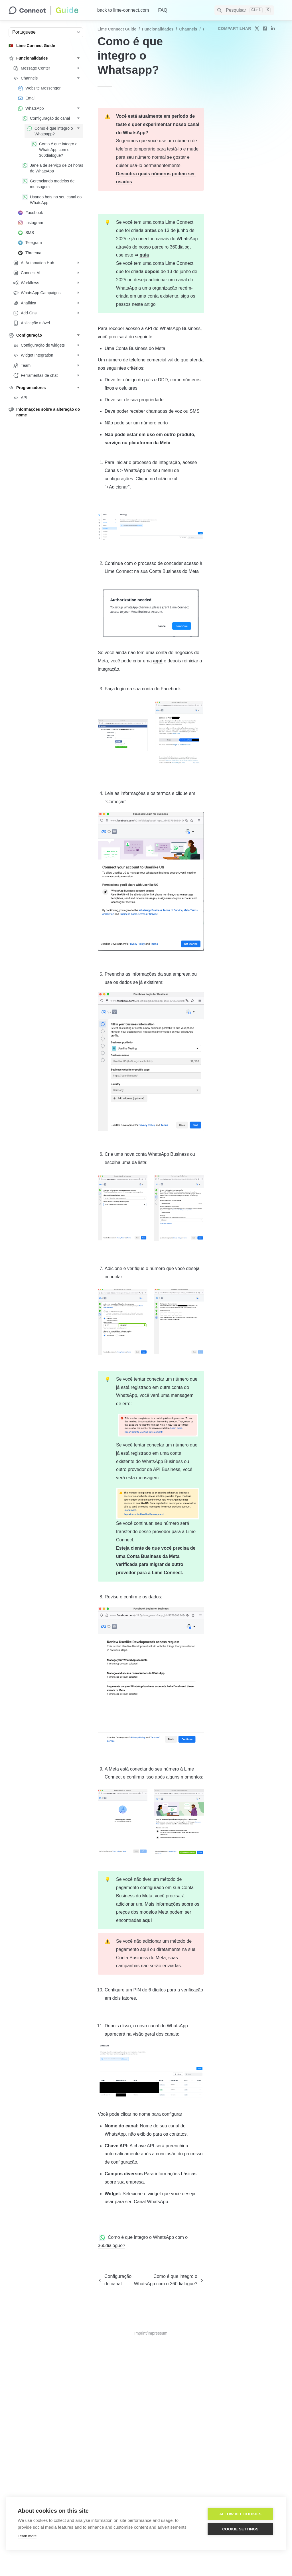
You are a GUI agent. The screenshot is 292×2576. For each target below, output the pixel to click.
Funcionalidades (157, 29)
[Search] (244, 10)
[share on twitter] (257, 28)
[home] (48, 10)
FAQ (162, 10)
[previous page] (114, 2280)
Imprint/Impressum (150, 2333)
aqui (158, 660)
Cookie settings (240, 2529)
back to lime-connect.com (123, 10)
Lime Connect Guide (117, 29)
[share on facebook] (265, 28)
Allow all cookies (240, 2514)
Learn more (27, 2536)
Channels (188, 29)
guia (144, 255)
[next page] (169, 2280)
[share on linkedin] (273, 28)
